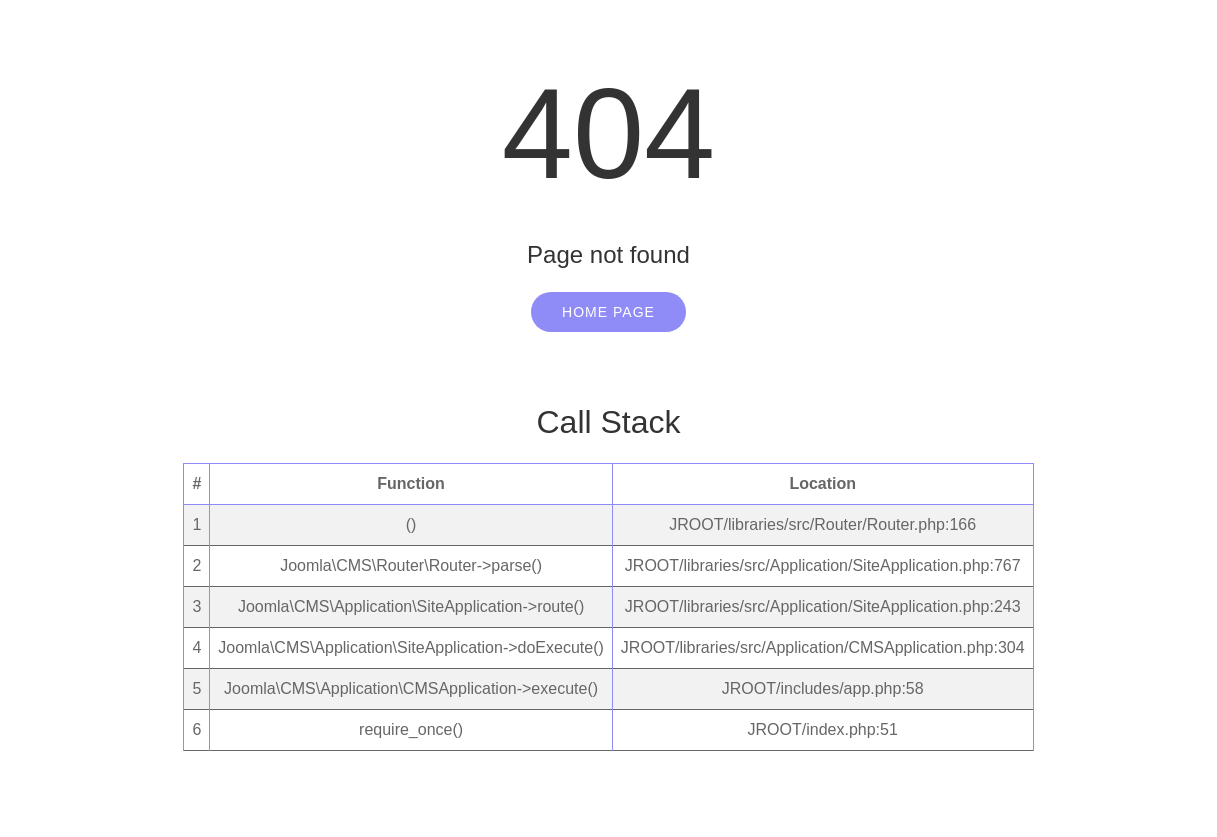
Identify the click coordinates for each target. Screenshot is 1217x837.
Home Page (608, 312)
